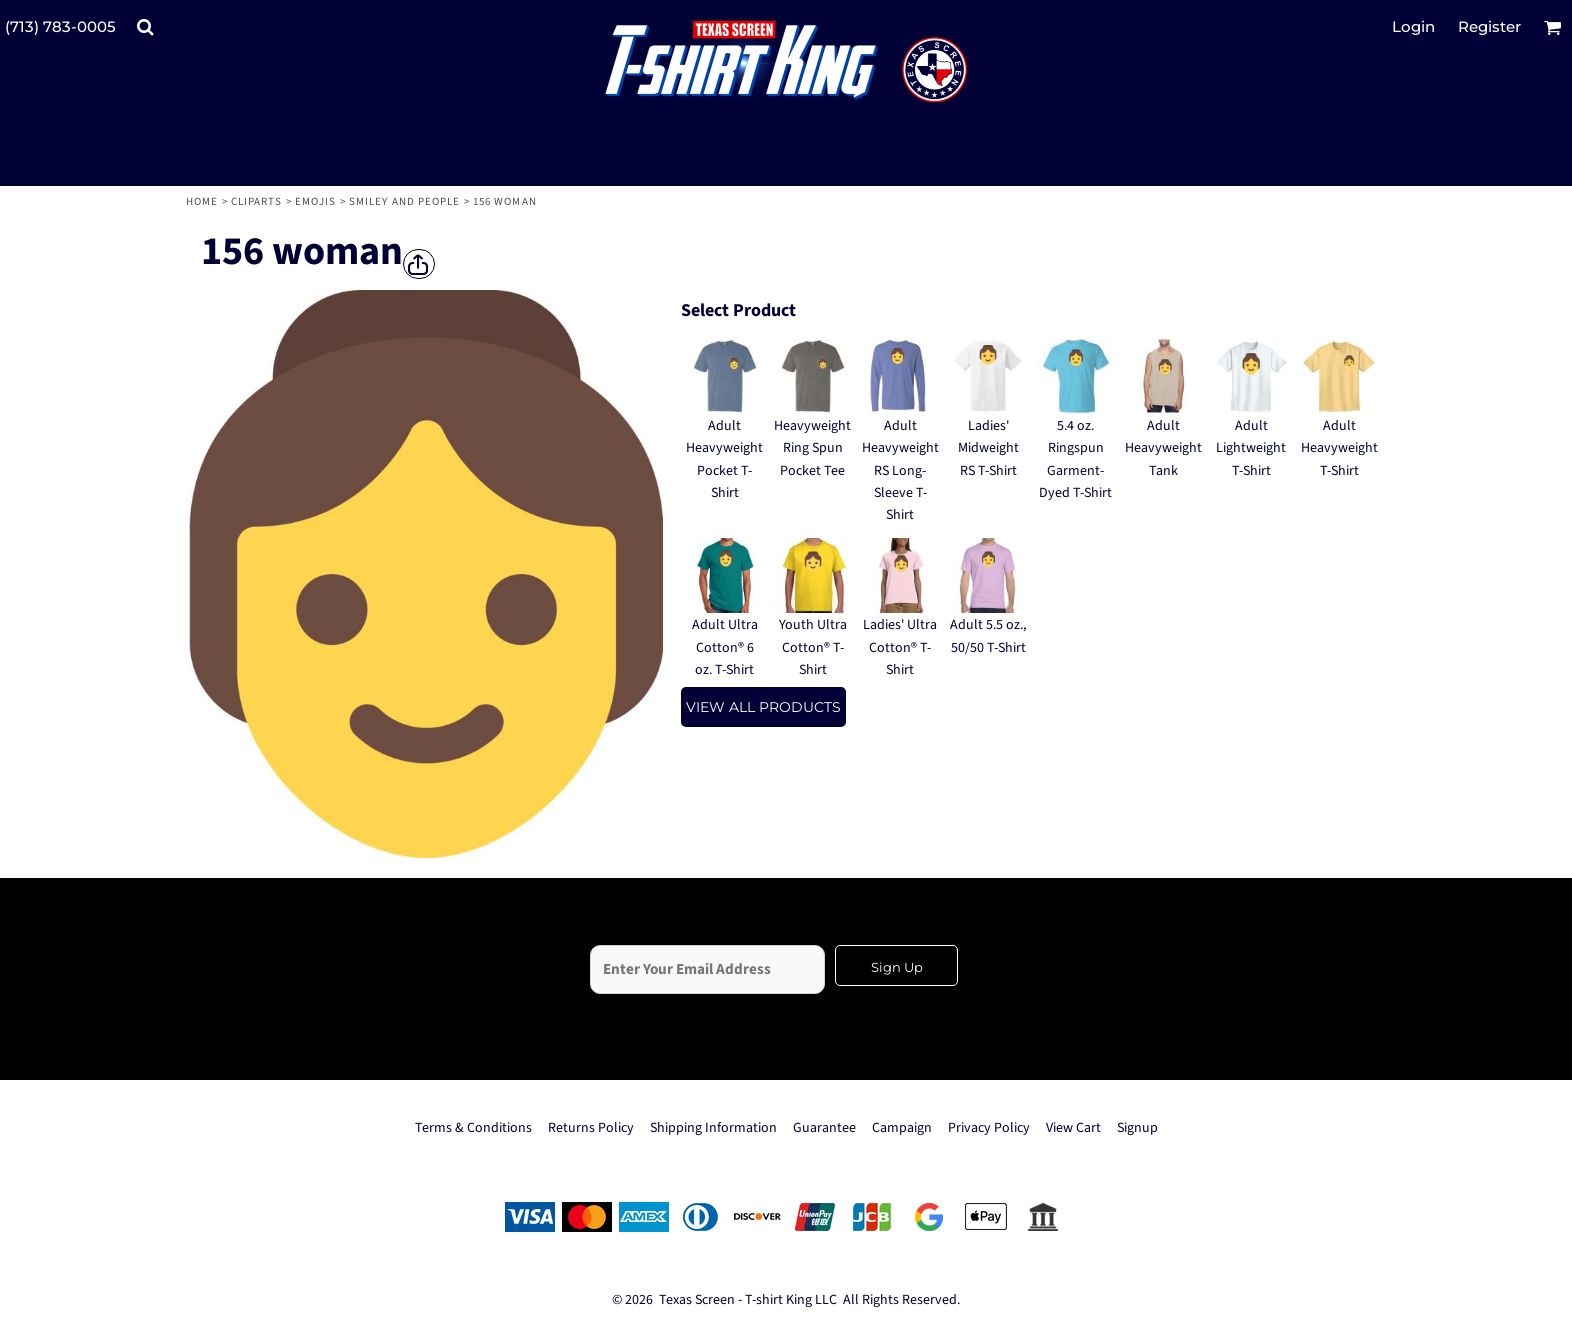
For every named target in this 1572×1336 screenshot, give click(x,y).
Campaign (902, 1128)
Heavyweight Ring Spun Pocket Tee (812, 448)
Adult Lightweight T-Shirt (1251, 448)
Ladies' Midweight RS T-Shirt (988, 448)
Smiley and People (405, 201)
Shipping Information (713, 1128)
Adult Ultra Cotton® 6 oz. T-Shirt (725, 647)
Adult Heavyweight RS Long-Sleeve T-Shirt (900, 471)
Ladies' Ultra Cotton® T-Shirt (900, 647)
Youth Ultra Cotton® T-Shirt (813, 647)
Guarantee (824, 1128)
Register (1489, 26)
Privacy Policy (989, 1128)
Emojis (316, 201)
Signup (1137, 1128)
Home (202, 201)
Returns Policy (591, 1128)
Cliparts (257, 201)
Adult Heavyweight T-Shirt (1339, 448)
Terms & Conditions (473, 1128)
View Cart (1073, 1128)
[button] (145, 27)
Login (1413, 26)
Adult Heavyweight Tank (1163, 448)
